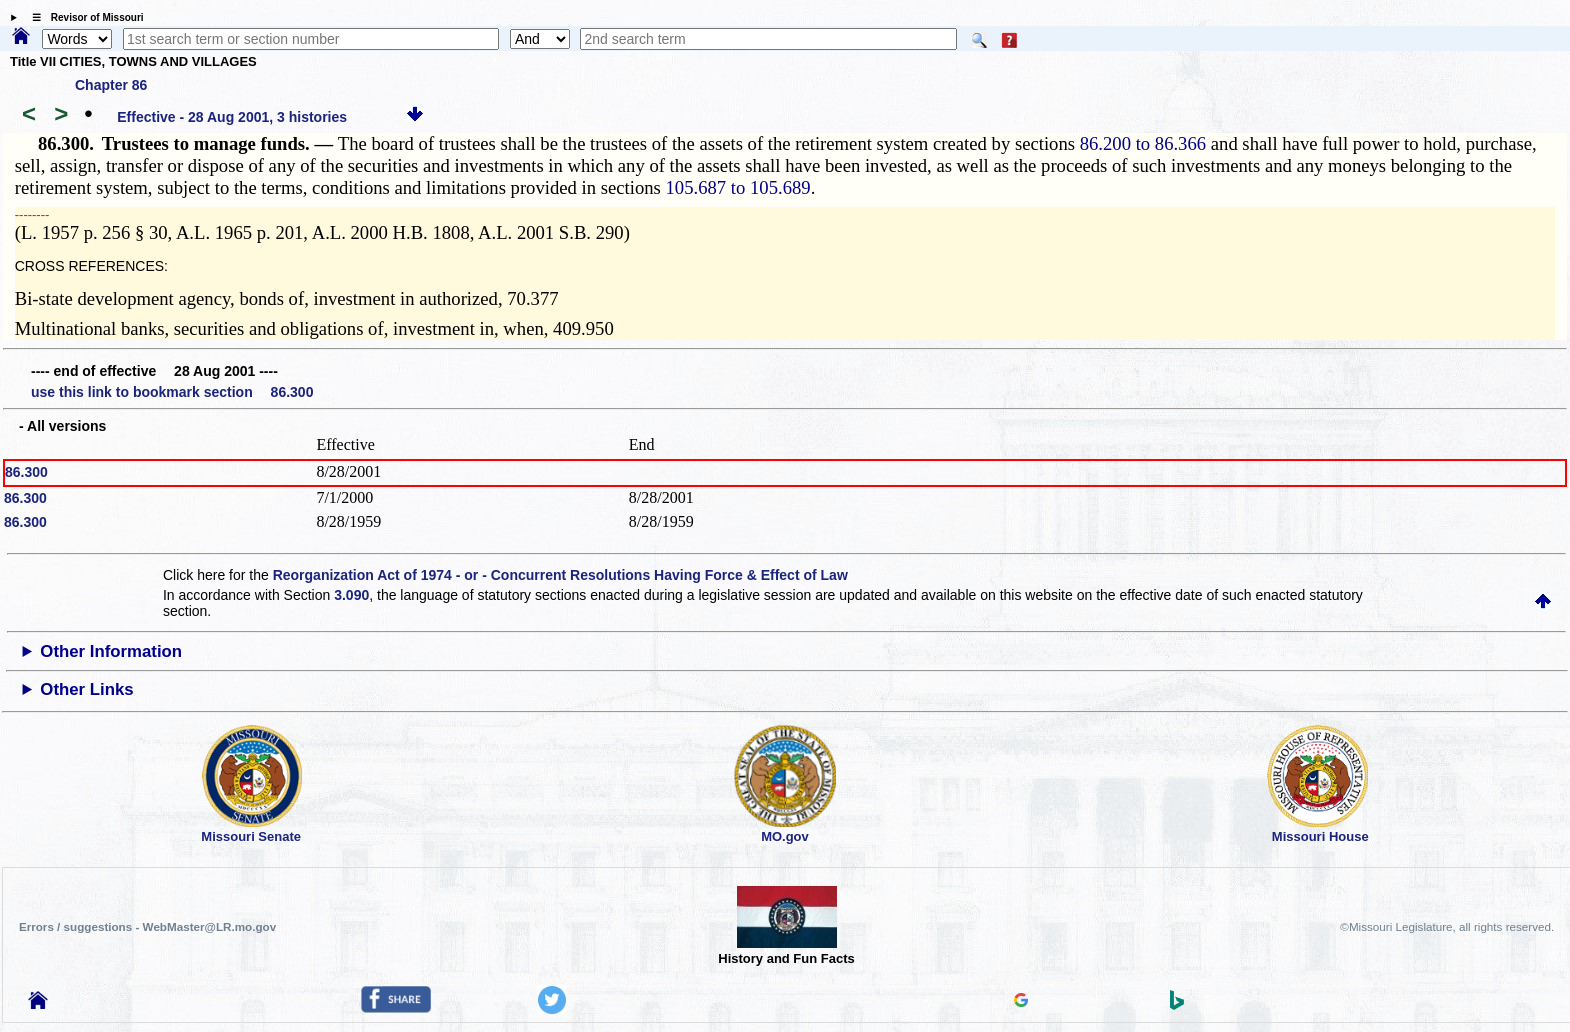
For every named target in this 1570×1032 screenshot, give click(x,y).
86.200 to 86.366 (1143, 143)
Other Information (111, 651)
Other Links (86, 689)
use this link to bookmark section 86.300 (172, 392)
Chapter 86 (111, 85)
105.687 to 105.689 (738, 187)
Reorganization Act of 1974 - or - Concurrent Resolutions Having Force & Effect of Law (560, 575)
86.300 (26, 472)
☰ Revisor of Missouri (83, 17)
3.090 (351, 595)
